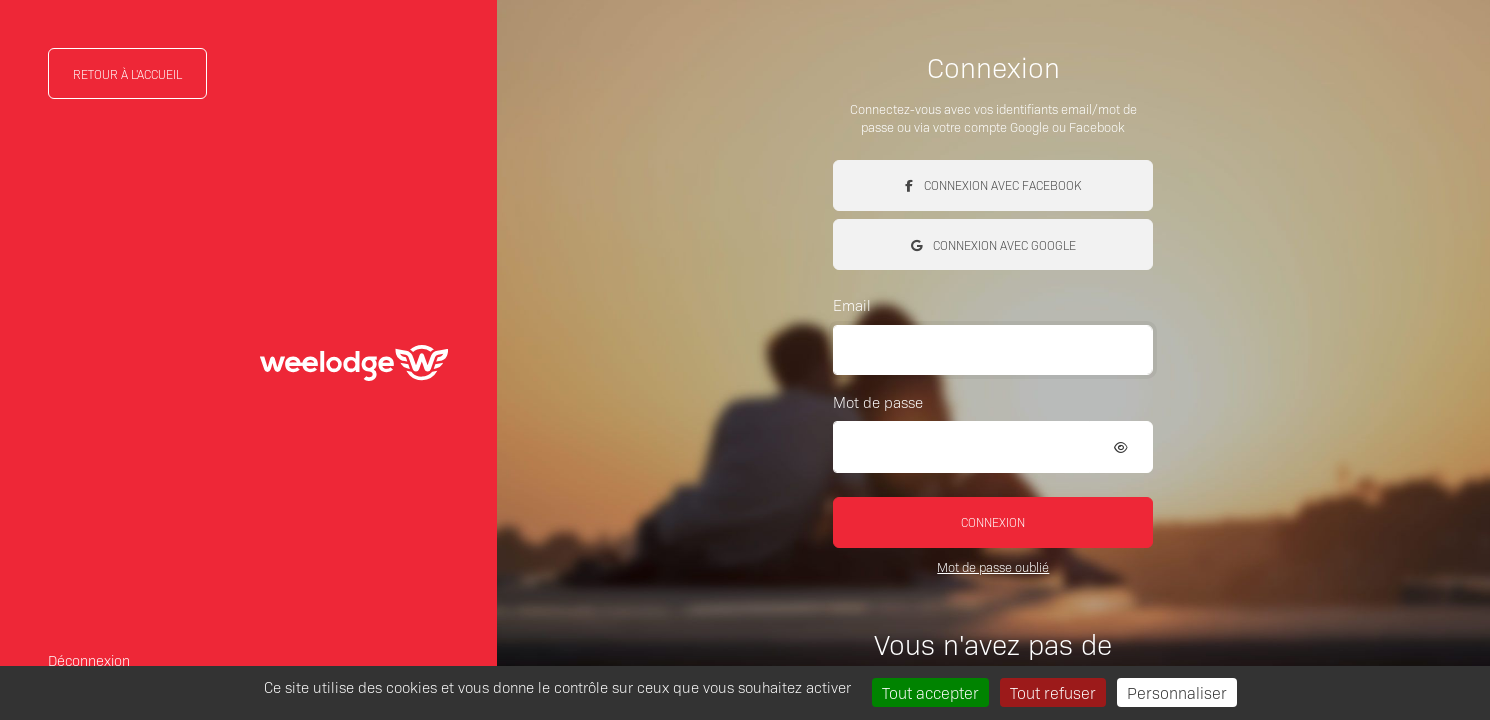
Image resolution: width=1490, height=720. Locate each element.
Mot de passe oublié (993, 566)
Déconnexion (89, 660)
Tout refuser (1053, 692)
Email (852, 304)
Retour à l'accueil (127, 73)
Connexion (993, 521)
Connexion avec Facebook (993, 184)
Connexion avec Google (993, 244)
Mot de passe (878, 401)
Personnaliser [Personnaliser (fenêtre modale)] (1177, 692)
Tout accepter (930, 692)
